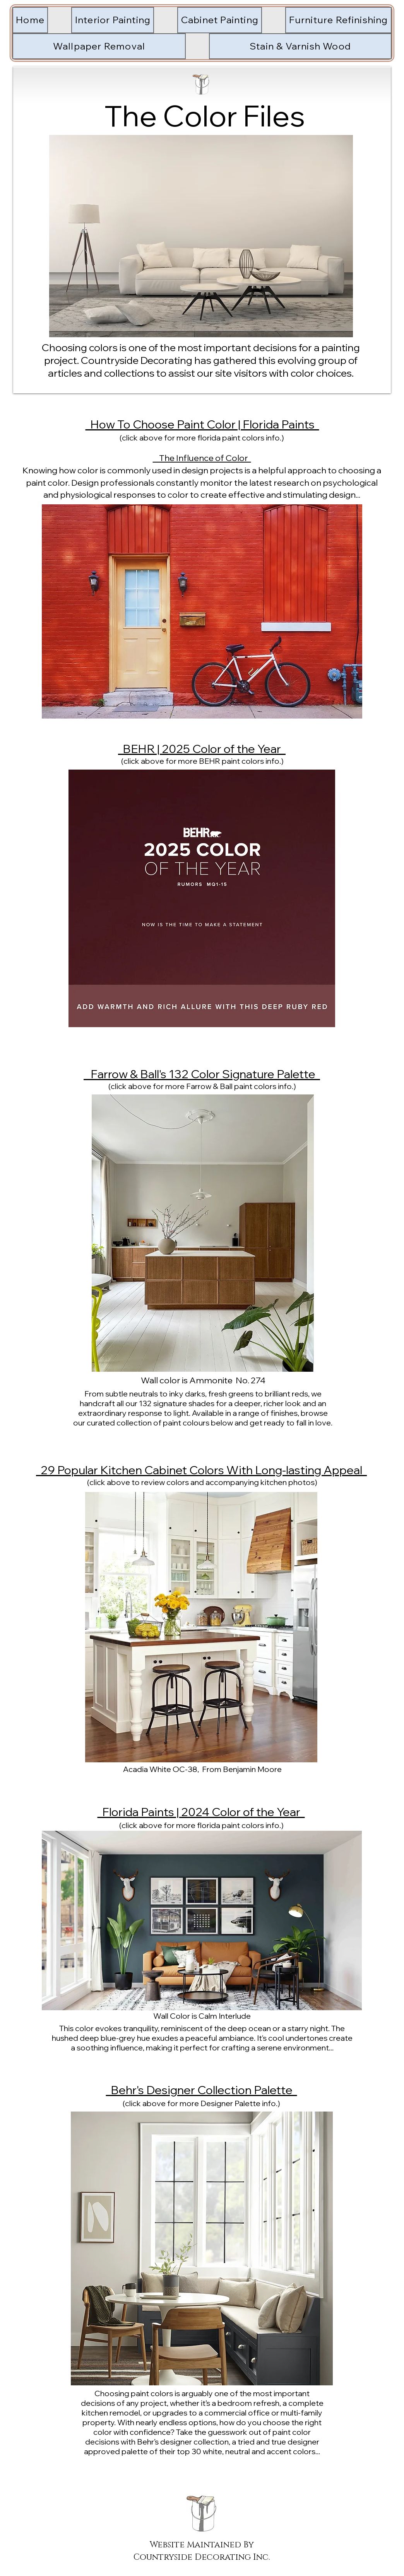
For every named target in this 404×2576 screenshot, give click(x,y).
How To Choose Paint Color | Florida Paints (202, 424)
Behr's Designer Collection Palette (201, 2090)
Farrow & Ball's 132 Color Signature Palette (202, 1074)
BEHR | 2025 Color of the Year (202, 748)
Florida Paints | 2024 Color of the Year (201, 1811)
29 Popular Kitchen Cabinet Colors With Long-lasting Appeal (201, 1470)
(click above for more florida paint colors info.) (202, 437)
